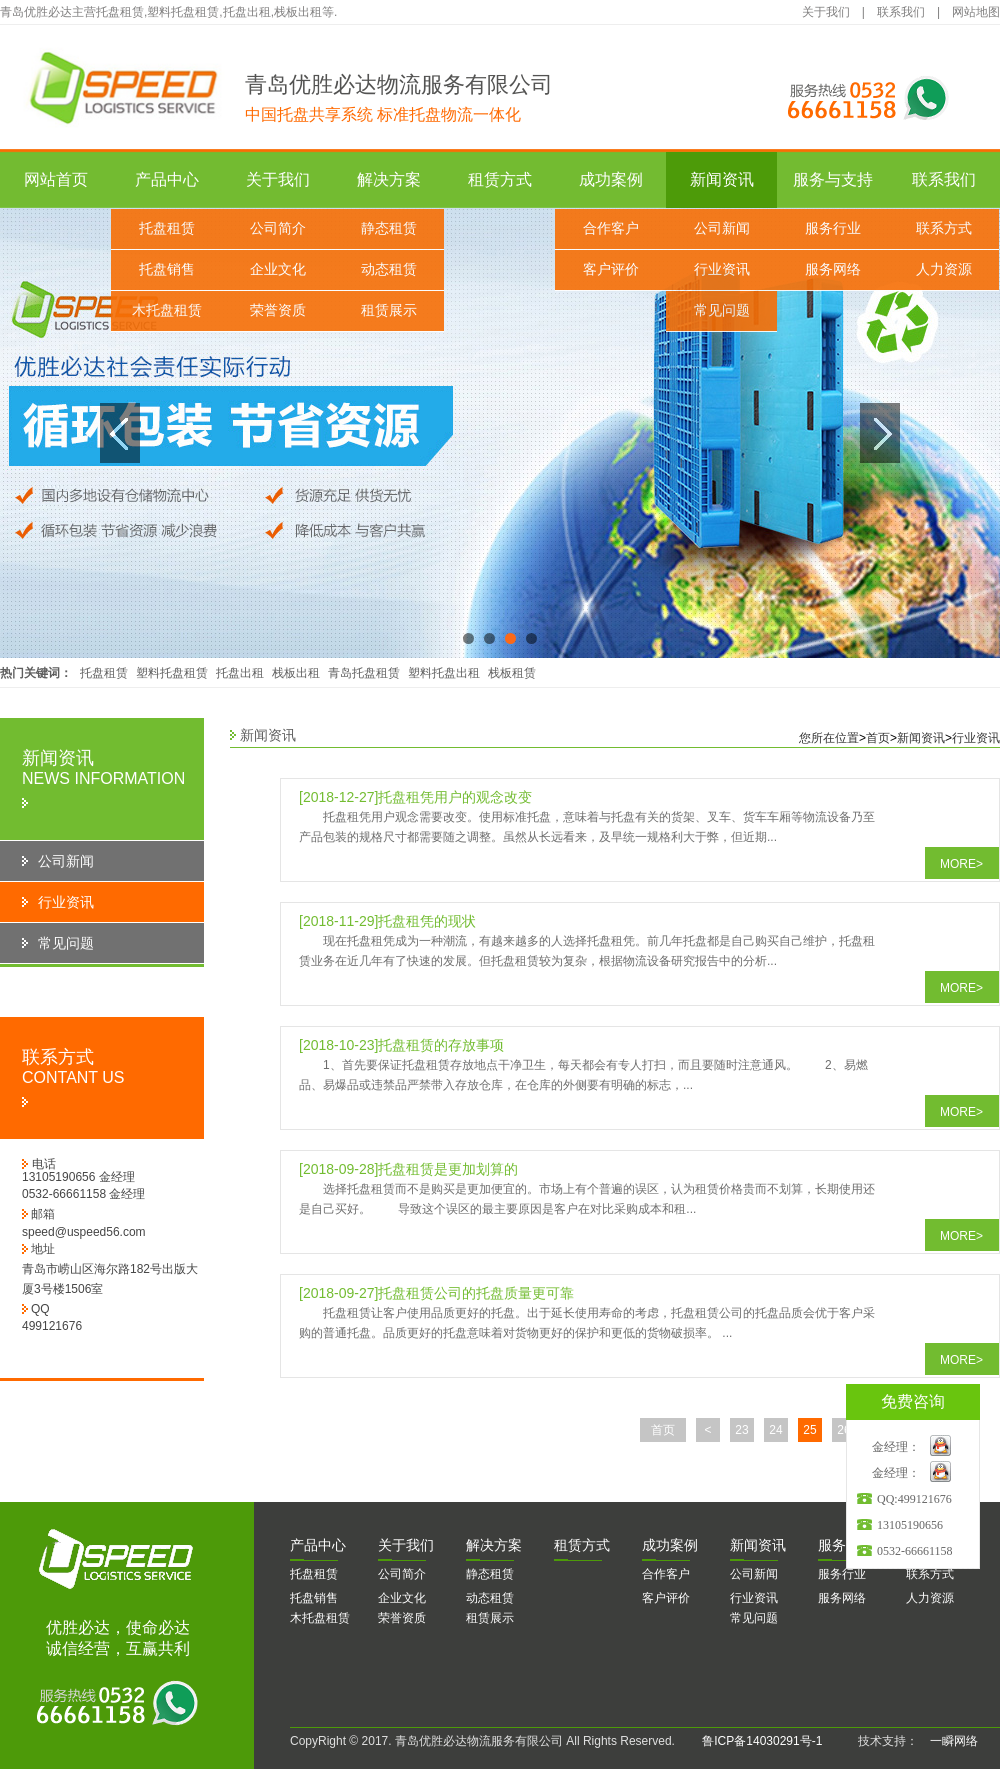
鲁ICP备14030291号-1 (762, 1741)
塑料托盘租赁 (172, 673)
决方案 (494, 1545)
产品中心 (167, 179)
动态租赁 (389, 269)
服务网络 (833, 269)
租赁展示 (389, 310)
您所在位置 (829, 738)
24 (775, 1430)
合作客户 (611, 228)
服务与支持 (833, 179)
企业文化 (278, 269)
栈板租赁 (512, 673)
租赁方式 (500, 179)
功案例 (670, 1545)
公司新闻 (722, 228)
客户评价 (611, 269)
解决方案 (389, 179)
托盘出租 (240, 673)
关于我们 (826, 12)
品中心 (318, 1545)
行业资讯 (722, 269)
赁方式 (582, 1545)
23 (741, 1430)
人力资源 (944, 269)
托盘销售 (167, 269)
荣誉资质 (278, 310)
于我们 (406, 1545)
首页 (878, 738)
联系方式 (944, 228)
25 (809, 1430)
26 (843, 1430)
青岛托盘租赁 (364, 673)
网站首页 (56, 179)
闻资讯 (758, 1545)
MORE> (961, 864)
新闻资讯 (722, 179)
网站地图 (976, 12)
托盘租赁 (167, 228)
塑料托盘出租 (444, 673)
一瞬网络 (948, 1741)
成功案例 (611, 179)
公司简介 (278, 228)
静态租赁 (389, 228)
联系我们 (901, 12)
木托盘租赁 (167, 310)
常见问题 (722, 310)
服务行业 (833, 228)
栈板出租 (296, 673)
